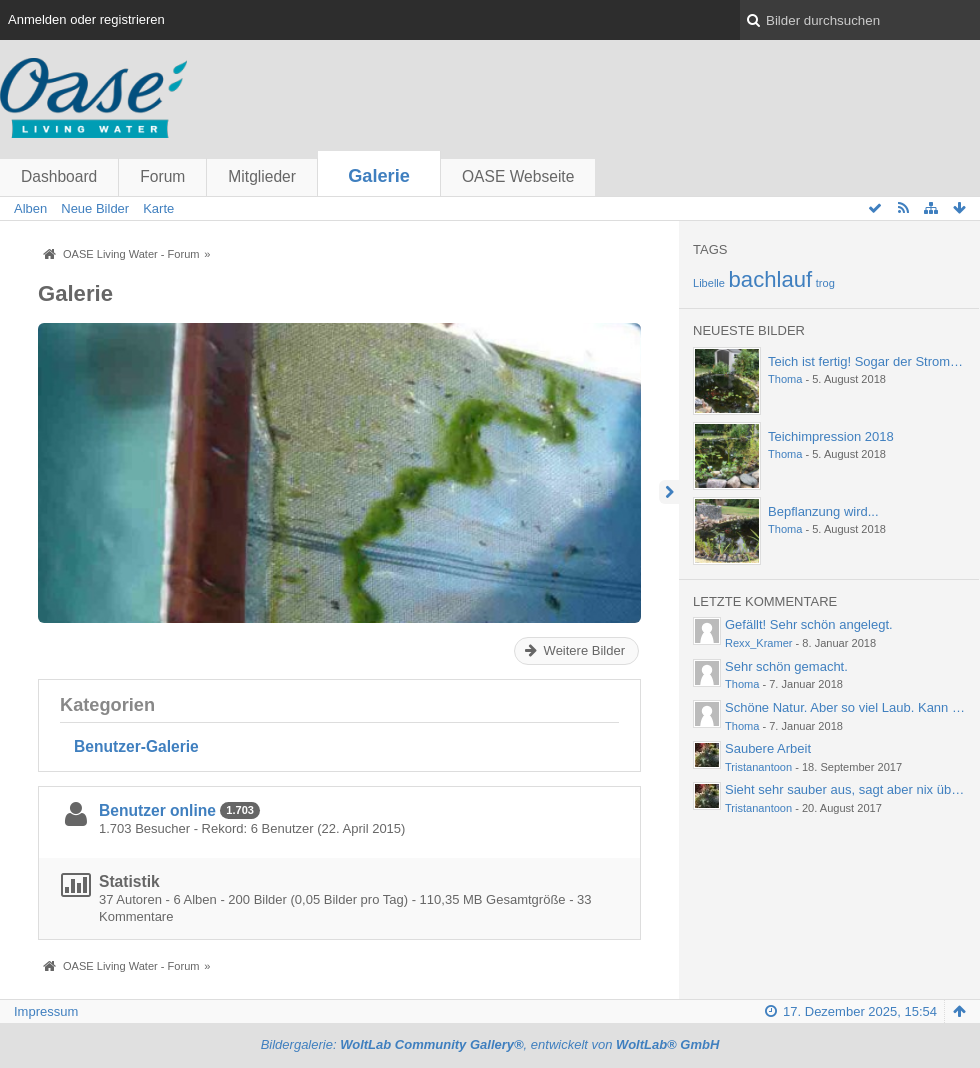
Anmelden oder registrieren (86, 19)
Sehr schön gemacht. (786, 666)
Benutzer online (157, 810)
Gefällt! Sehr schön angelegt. (809, 624)
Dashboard (59, 176)
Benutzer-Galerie (136, 746)
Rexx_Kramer (759, 643)
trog (825, 283)
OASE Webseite (518, 176)
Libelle (709, 283)
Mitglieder (262, 176)
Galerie (379, 176)
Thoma (785, 379)
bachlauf (771, 279)
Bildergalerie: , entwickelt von (490, 1044)
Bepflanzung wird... (823, 511)
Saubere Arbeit (768, 748)
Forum (162, 176)
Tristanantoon (758, 767)
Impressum (46, 1011)
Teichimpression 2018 (831, 436)
